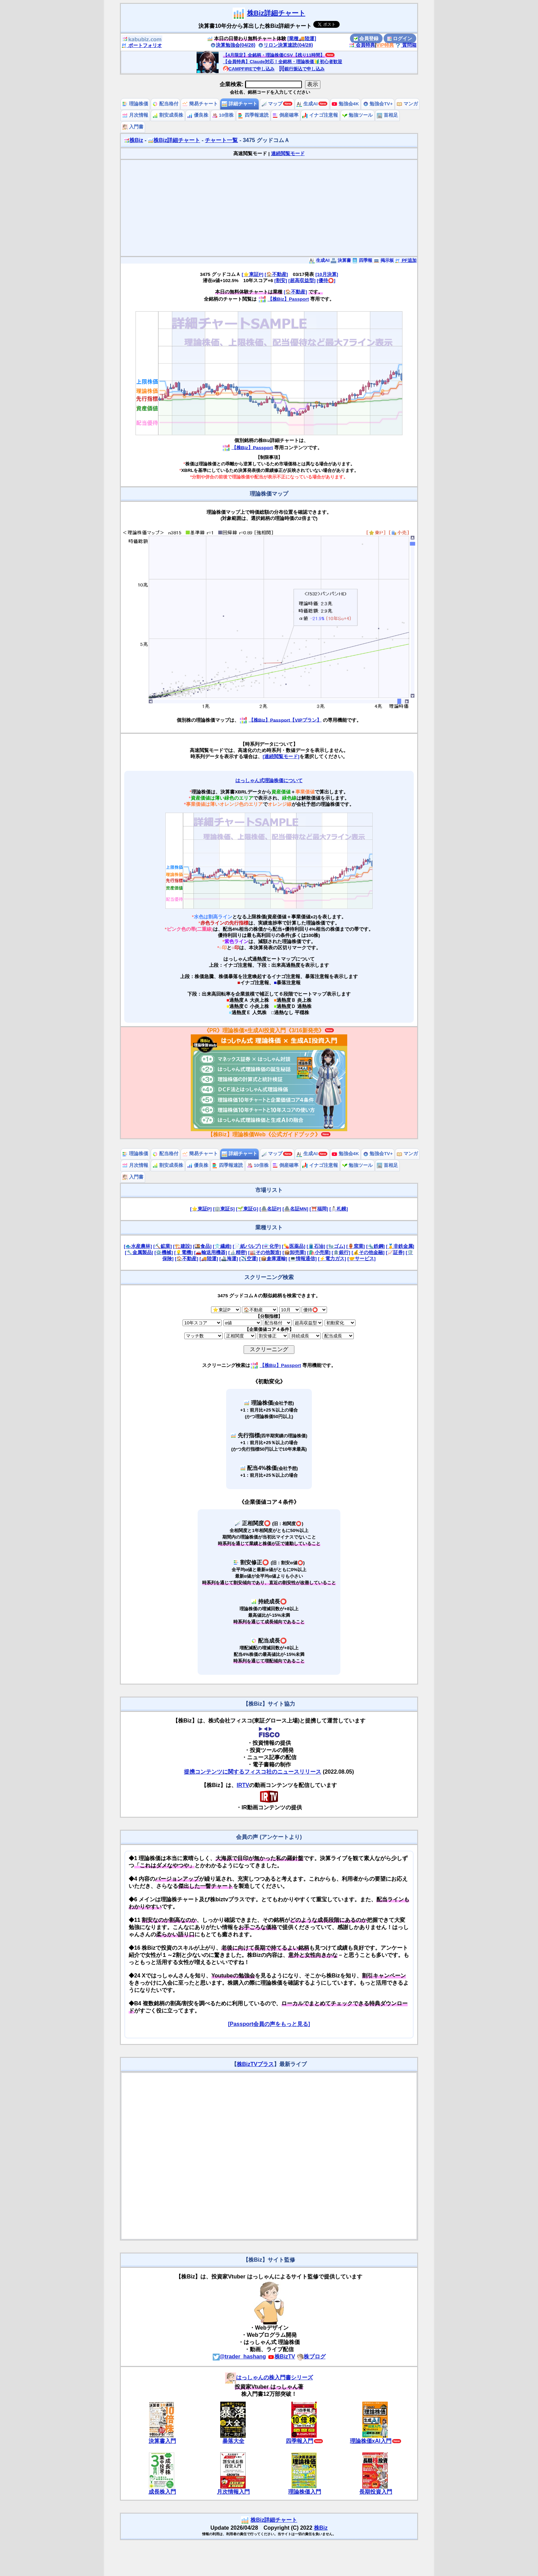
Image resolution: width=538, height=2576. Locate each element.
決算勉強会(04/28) (233, 45)
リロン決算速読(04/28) (285, 45)
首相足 (387, 115)
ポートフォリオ (141, 45)
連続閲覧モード (288, 153)
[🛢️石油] (316, 1246)
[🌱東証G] (247, 1208)
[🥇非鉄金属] (400, 1246)
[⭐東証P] (252, 274)
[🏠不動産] (276, 274)
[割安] (280, 280)
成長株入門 (162, 2492)
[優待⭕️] (326, 280)
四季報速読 (253, 115)
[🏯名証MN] (295, 1208)
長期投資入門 (375, 2492)
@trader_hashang (239, 2356)
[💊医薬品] (293, 1246)
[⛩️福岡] (318, 1208)
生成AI (306, 103)
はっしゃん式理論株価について (269, 780)
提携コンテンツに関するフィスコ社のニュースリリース (252, 1772)
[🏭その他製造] (264, 1252)
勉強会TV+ (378, 103)
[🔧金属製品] (139, 1252)
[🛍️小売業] (318, 1252)
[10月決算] (326, 274)
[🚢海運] (228, 1258)
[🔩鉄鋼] (375, 1246)
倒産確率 (285, 115)
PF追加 (406, 260)
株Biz (133, 140)
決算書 (341, 260)
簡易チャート (200, 103)
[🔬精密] (237, 1252)
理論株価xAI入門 (370, 2441)
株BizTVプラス (255, 2064)
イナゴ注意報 (320, 115)
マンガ (407, 103)
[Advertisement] (269, 208)
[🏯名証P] (270, 1208)
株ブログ (311, 2356)
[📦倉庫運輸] (273, 1258)
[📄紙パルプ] (247, 1246)
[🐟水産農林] (138, 1246)
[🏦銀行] (341, 1252)
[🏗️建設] (182, 1246)
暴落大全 (233, 2441)
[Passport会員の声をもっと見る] (269, 2024)
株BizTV (281, 2356)
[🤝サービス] (362, 1258)
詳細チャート (239, 103)
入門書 (132, 126)
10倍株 (223, 115)
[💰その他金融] (368, 1252)
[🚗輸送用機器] (210, 1252)
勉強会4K (345, 103)
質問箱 (406, 45)
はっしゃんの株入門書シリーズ (269, 2377)
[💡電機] (183, 1252)
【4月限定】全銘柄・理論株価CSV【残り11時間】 (274, 55)
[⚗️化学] (271, 1246)
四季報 (362, 260)
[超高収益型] (301, 280)
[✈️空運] (248, 1258)
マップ (272, 103)
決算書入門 (162, 2441)
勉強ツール (357, 115)
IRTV (243, 1785)
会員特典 (362, 45)
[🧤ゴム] (336, 1246)
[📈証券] (395, 1252)
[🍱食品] (202, 1246)
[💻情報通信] (303, 1258)
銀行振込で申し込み (302, 68)
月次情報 (135, 115)
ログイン (399, 38)
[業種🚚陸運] (302, 38)
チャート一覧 (221, 140)
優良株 (197, 115)
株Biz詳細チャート (276, 13)
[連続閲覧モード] (280, 756)
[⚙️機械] (163, 1252)
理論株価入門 (304, 2492)
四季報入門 (299, 2441)
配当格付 (165, 103)
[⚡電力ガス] (332, 1258)
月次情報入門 (233, 2492)
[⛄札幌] (338, 1208)
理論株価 (135, 103)
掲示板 (384, 260)
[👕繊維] (222, 1246)
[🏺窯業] (355, 1246)
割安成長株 (167, 115)
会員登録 (366, 38)
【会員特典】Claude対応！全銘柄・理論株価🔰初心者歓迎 (282, 61)
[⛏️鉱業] (162, 1246)
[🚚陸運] (209, 1258)
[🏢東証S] (224, 1208)
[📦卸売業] (294, 1252)
